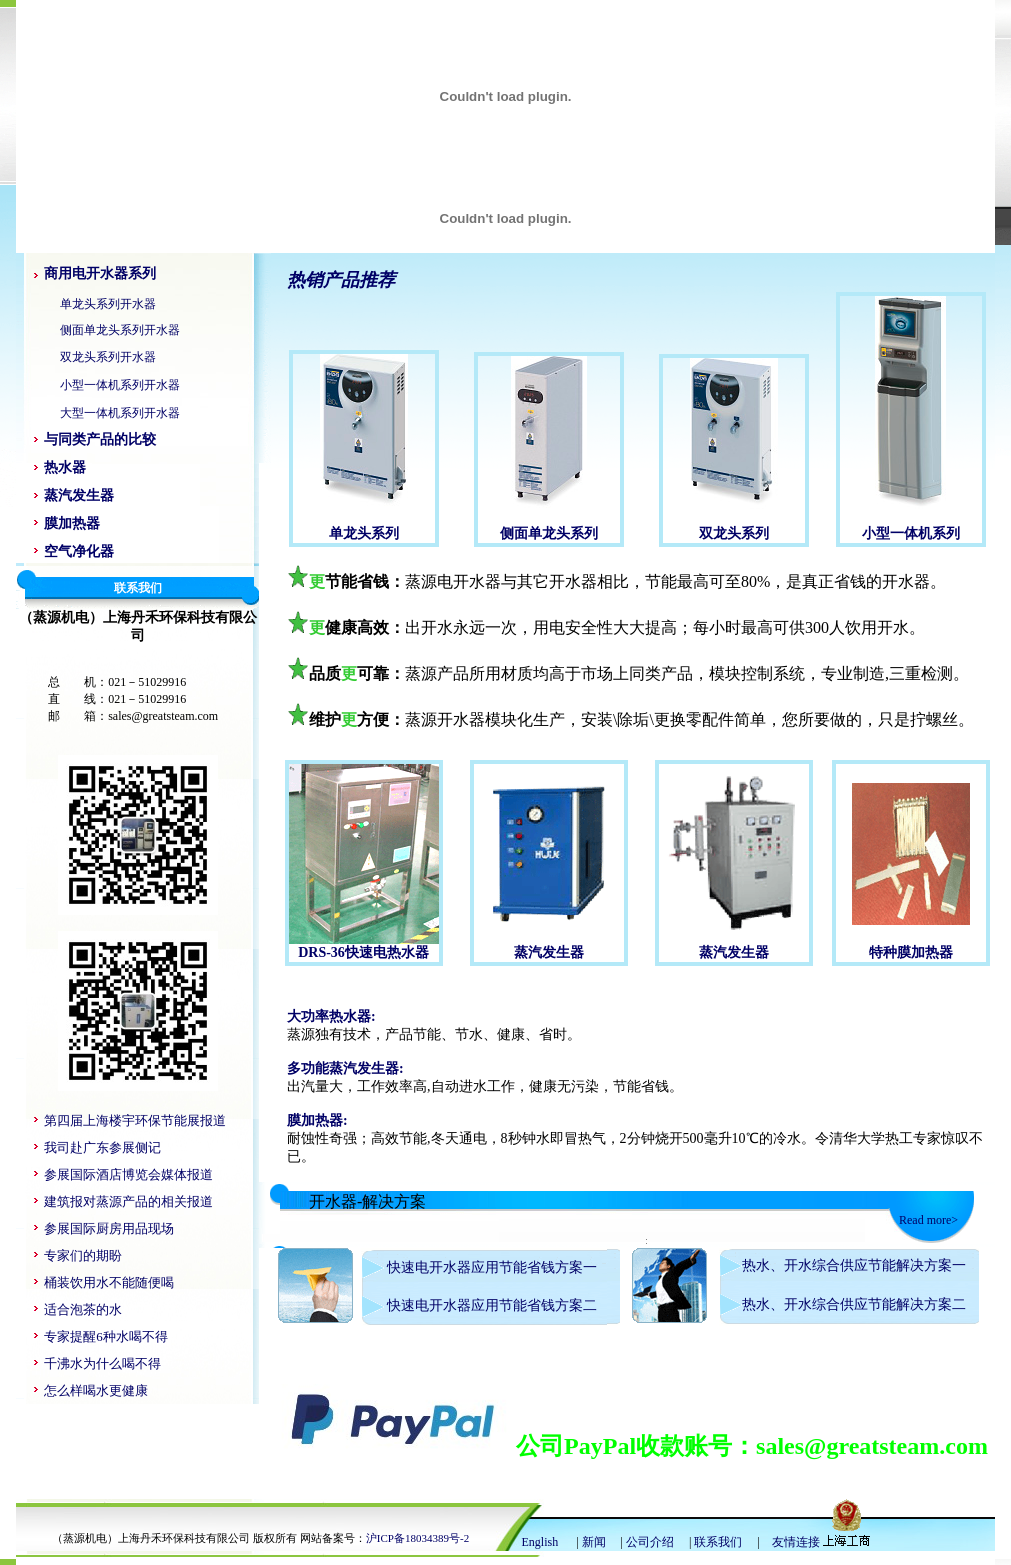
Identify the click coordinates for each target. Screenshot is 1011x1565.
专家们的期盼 (83, 1255)
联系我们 (718, 1542)
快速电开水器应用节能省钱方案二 (492, 1305)
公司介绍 (650, 1542)
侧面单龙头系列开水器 (120, 330)
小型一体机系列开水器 (120, 385)
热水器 (65, 467)
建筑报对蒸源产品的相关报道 (128, 1201)
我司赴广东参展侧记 (102, 1147)
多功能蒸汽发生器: (345, 1068)
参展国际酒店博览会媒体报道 (128, 1174)
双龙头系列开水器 (108, 357)
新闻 (594, 1542)
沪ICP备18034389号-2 (417, 1538)
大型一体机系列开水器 (120, 413)
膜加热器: (317, 1120)
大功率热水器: (331, 1016)
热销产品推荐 (341, 280)
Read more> (928, 1220)
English (542, 1542)
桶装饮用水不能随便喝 (109, 1282)
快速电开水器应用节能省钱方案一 (492, 1267)
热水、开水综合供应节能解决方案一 (854, 1265)
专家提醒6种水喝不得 (106, 1336)
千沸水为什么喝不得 (102, 1363)
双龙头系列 (734, 533)
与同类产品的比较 (100, 439)
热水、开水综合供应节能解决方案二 (854, 1304)
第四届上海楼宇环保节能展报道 (135, 1120)
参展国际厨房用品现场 (109, 1228)
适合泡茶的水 (83, 1309)
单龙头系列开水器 (108, 304)
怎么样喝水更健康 (96, 1390)
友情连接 (796, 1542)
